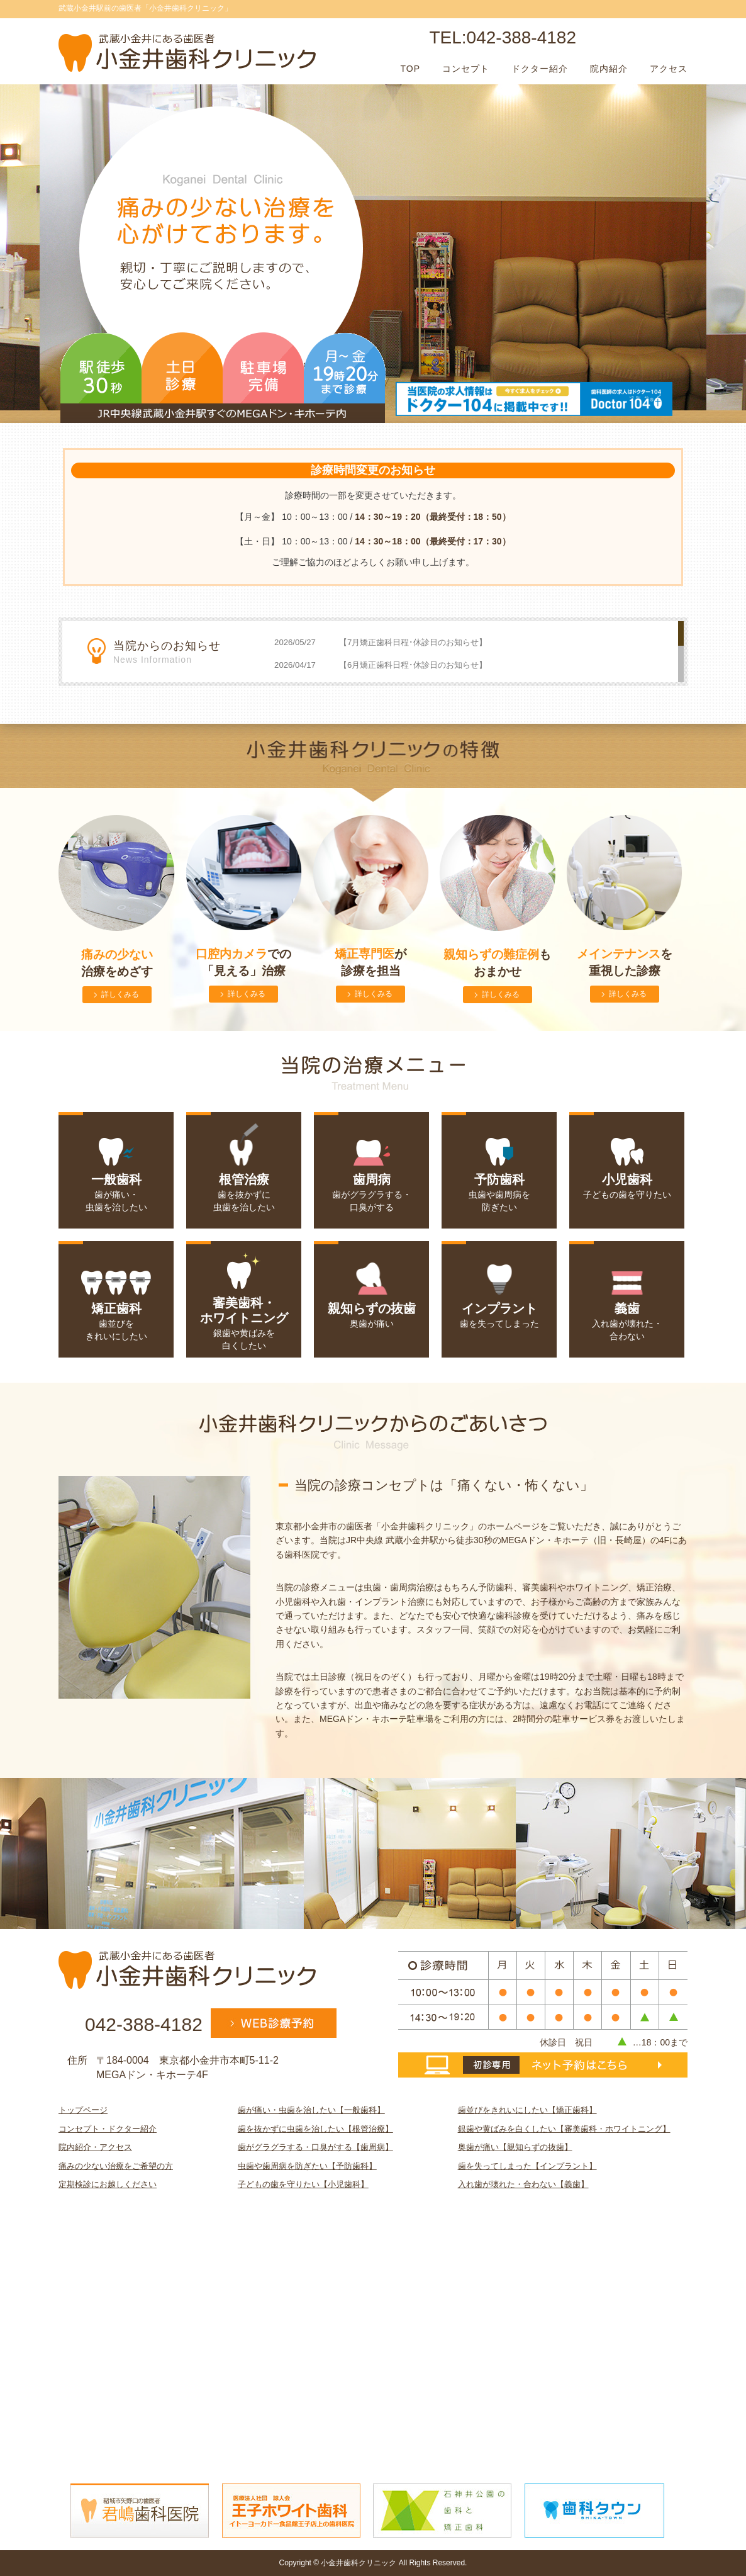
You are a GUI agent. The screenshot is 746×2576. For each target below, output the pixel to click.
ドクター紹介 (539, 69)
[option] (373, 247)
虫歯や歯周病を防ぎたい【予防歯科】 (307, 2166)
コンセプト (465, 69)
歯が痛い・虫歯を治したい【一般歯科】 (311, 2110)
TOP (410, 69)
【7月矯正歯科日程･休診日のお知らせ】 (413, 642)
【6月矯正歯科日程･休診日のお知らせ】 (413, 665)
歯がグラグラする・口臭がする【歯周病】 (315, 2147)
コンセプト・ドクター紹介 (107, 2129)
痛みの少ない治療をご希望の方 (115, 2166)
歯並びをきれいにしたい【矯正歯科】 (527, 2110)
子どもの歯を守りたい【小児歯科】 (303, 2184)
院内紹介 (609, 69)
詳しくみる (120, 994)
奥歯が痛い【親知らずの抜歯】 (515, 2147)
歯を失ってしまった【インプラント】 (527, 2166)
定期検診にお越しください (107, 2184)
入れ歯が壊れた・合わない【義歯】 (523, 2184)
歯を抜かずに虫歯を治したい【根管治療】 (315, 2129)
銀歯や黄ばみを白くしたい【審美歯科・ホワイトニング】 (564, 2129)
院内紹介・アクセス (95, 2147)
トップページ (83, 2110)
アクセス (669, 69)
